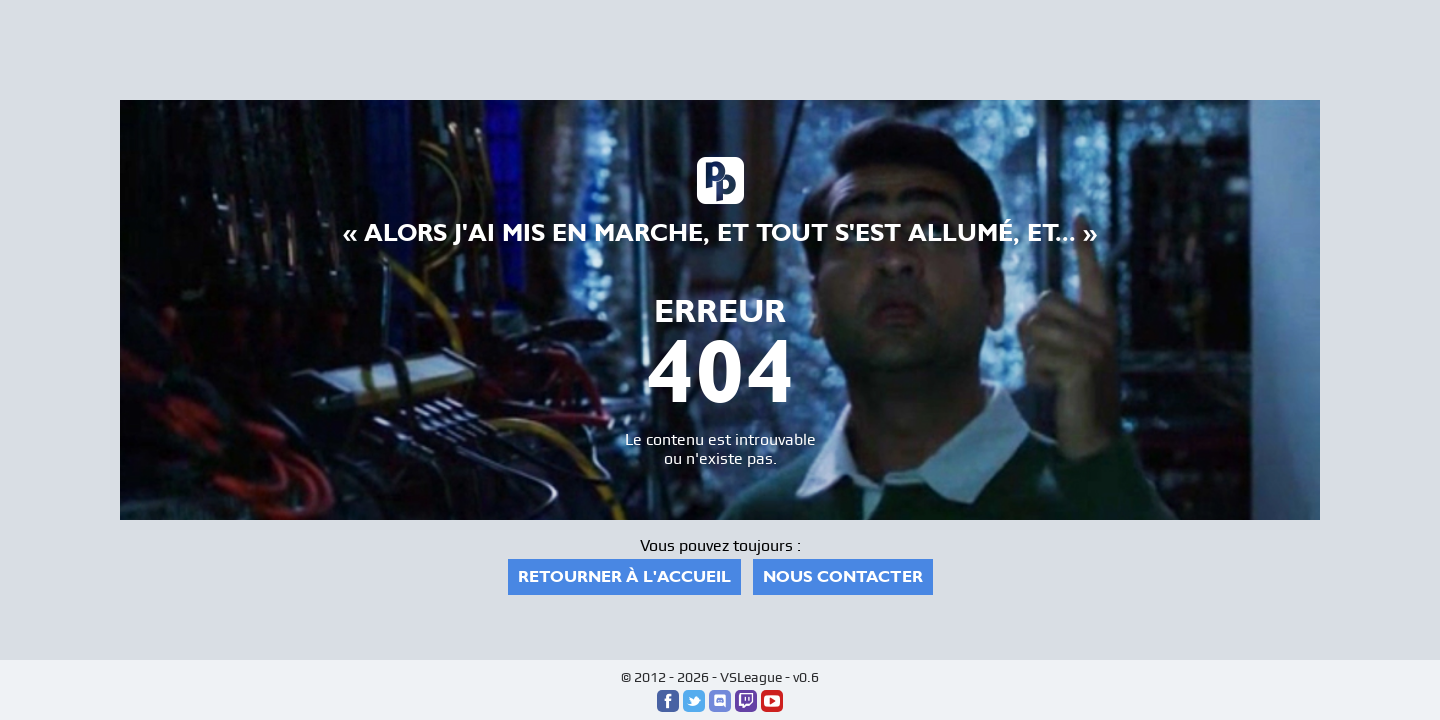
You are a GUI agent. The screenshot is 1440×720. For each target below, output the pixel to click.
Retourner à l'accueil (624, 576)
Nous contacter (843, 576)
